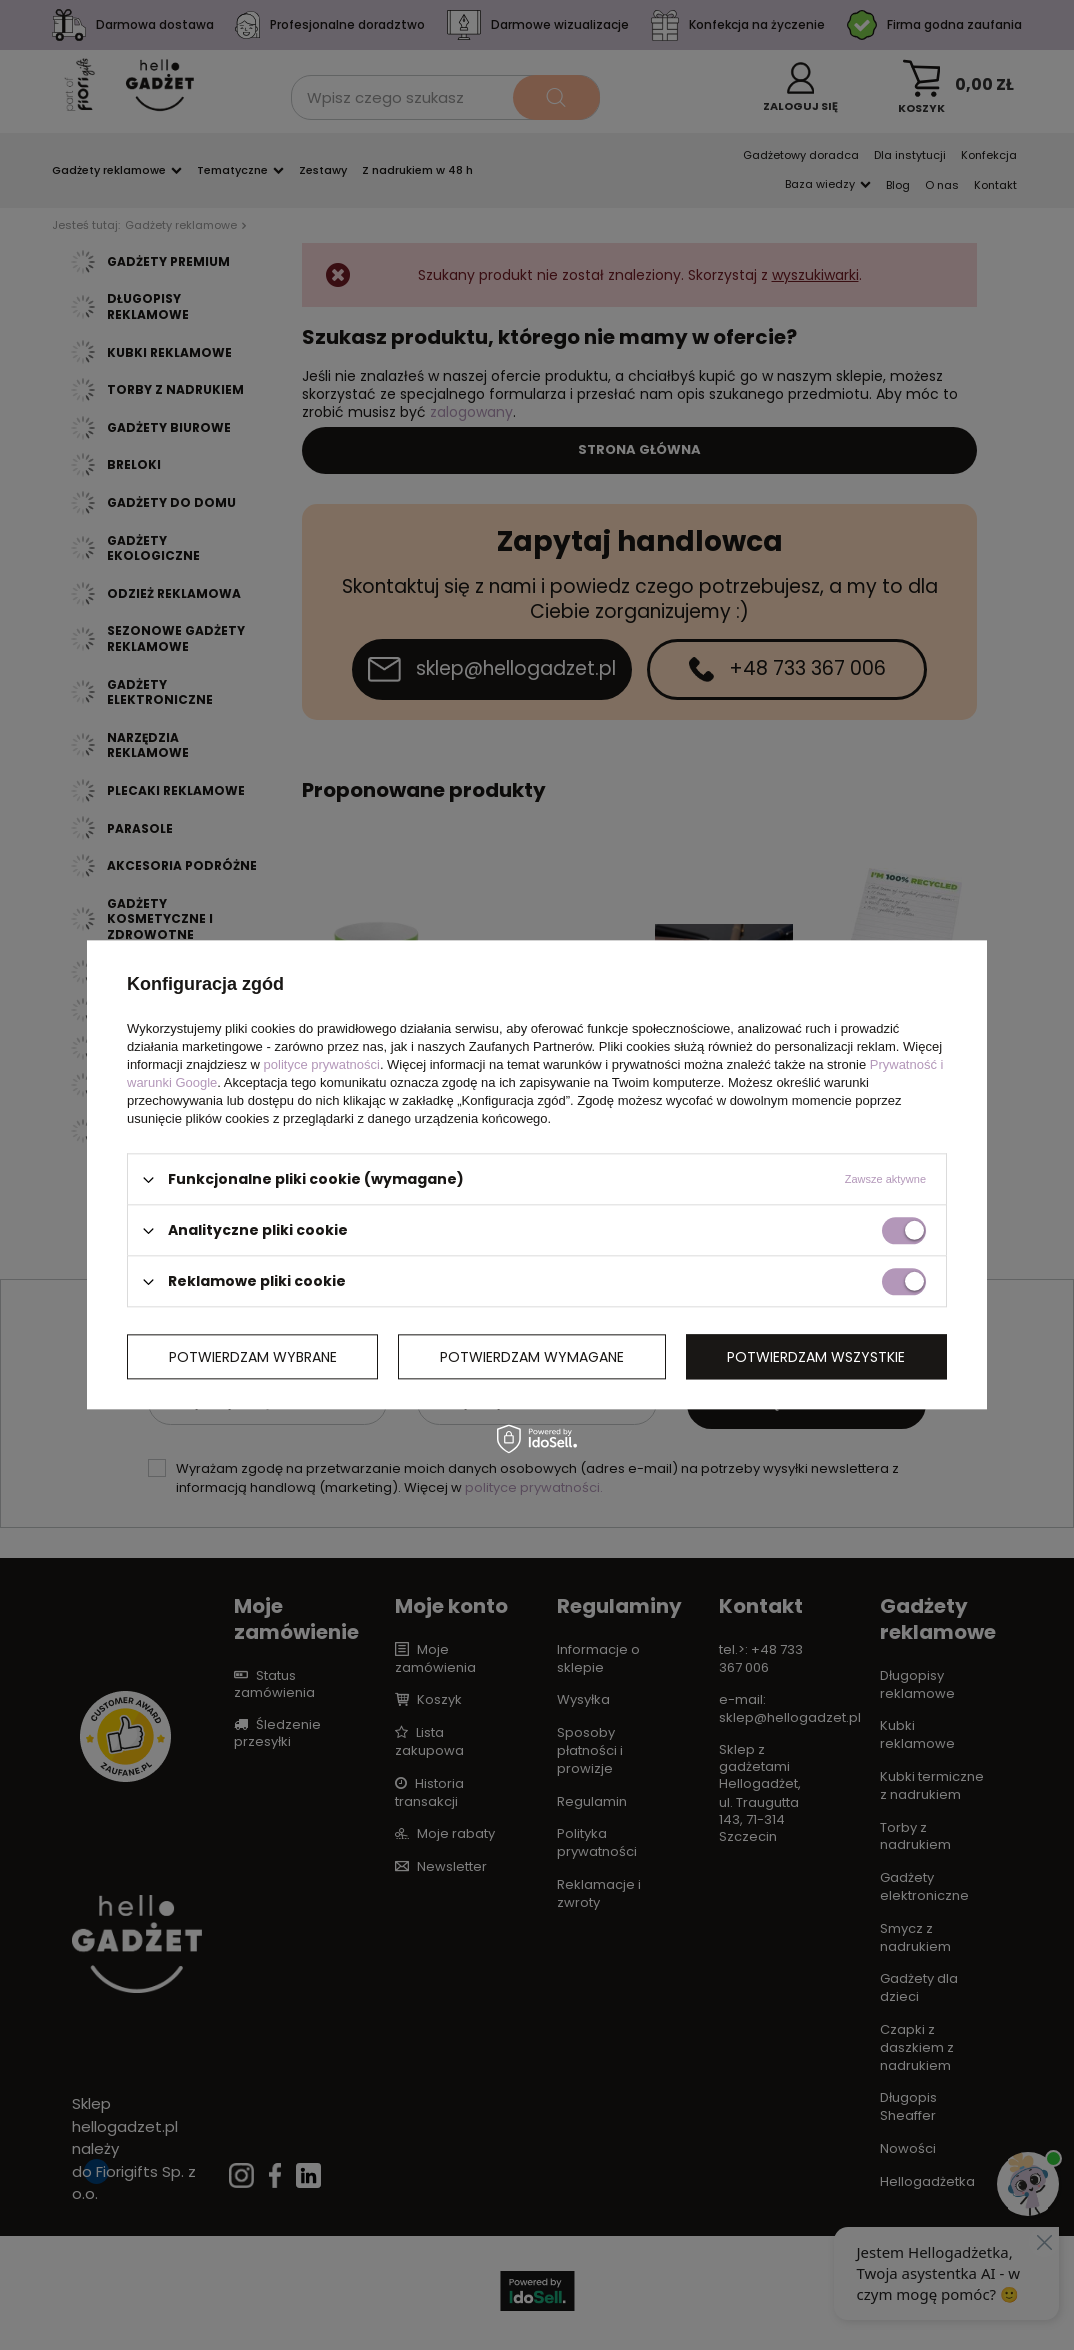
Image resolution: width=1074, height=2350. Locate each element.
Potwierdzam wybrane (253, 1357)
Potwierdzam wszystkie (816, 1357)
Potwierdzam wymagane (532, 1357)
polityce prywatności (322, 1064)
